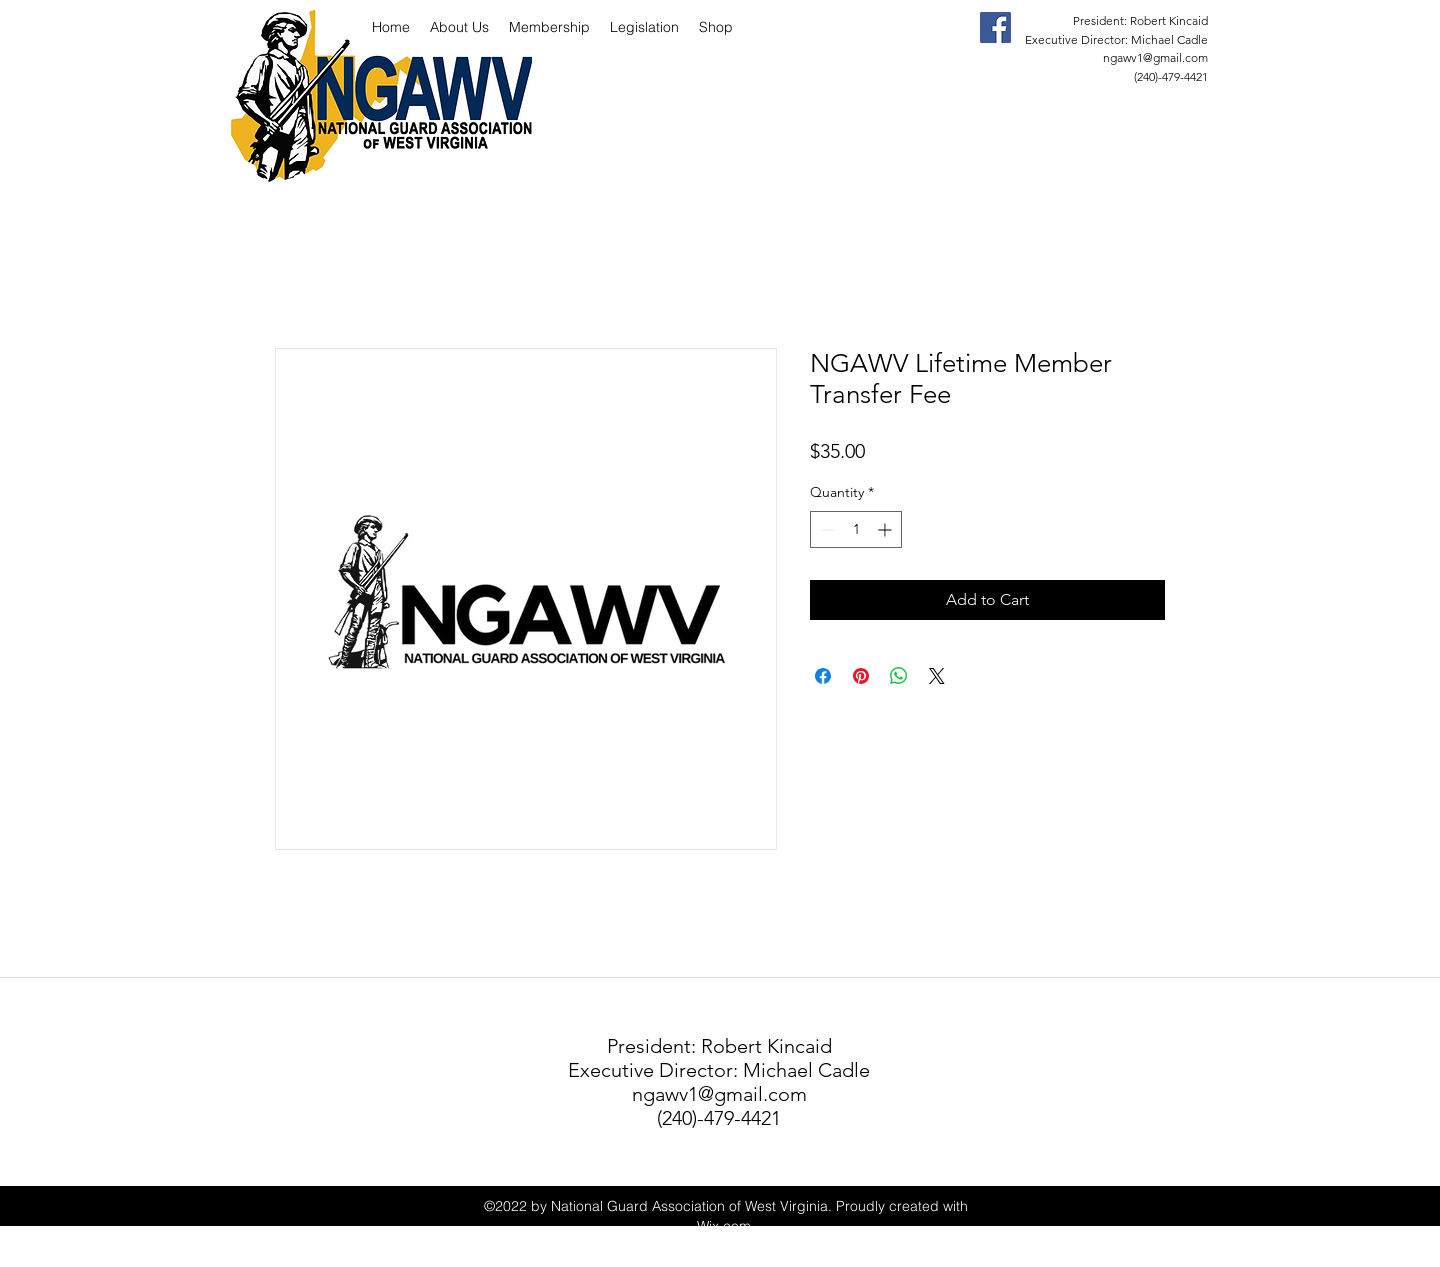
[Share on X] (937, 676)
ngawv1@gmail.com (1155, 57)
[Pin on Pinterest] (861, 676)
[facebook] (995, 27)
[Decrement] (825, 529)
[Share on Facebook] (823, 676)
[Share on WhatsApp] (899, 676)
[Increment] (886, 529)
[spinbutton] (856, 529)
